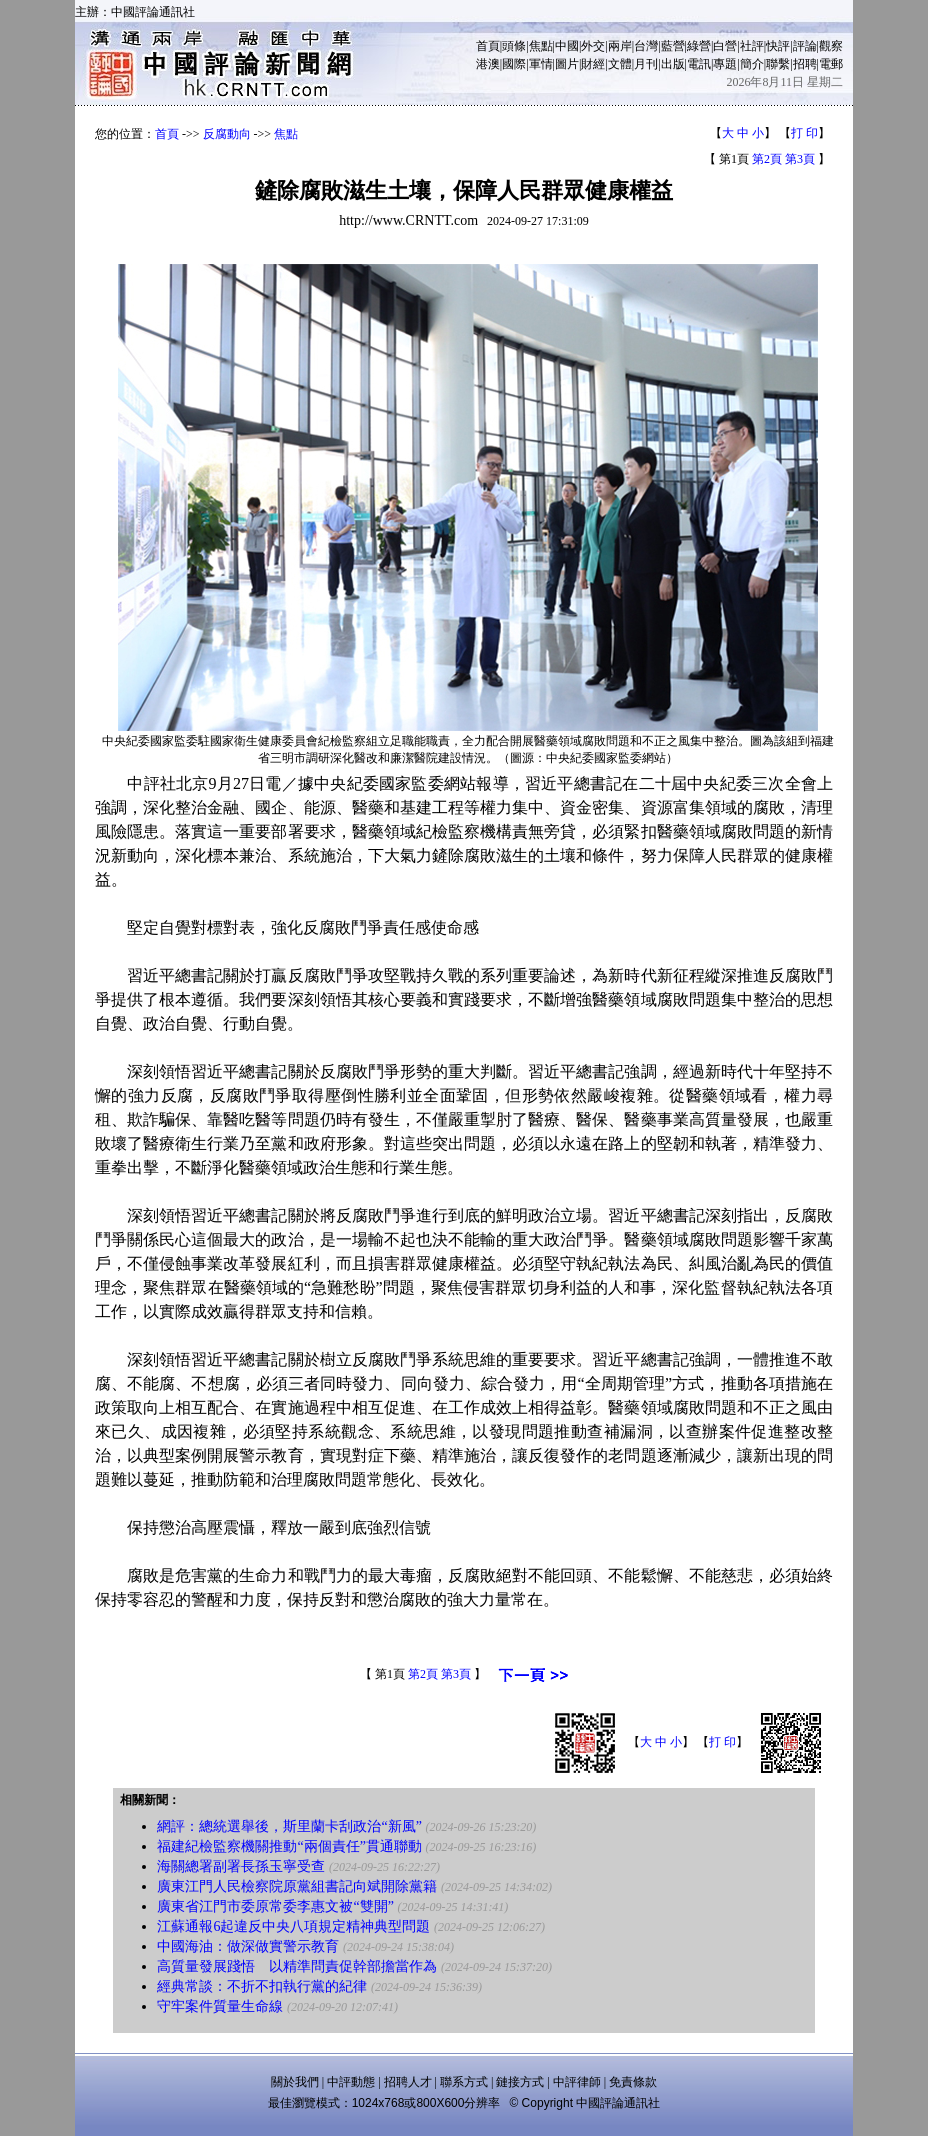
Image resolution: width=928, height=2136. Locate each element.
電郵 (831, 64)
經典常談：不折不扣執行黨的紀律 (262, 1986)
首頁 (488, 46)
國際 (514, 64)
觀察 (831, 46)
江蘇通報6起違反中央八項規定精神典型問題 (293, 1926)
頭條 (514, 46)
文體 (620, 64)
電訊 (699, 64)
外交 (593, 46)
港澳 (488, 64)
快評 (778, 46)
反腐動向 (227, 134)
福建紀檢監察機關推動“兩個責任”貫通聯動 (289, 1846)
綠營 (699, 46)
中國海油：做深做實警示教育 (248, 1946)
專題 (725, 64)
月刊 (646, 64)
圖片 (567, 64)
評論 (805, 46)
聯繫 (778, 64)
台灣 (646, 46)
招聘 (805, 64)
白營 (725, 46)
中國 (567, 46)
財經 (593, 64)
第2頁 (767, 159)
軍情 (541, 64)
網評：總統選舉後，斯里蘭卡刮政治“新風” (289, 1826)
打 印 (804, 133)
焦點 (541, 46)
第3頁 (800, 159)
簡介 (752, 64)
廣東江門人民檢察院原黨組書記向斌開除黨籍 (297, 1886)
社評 (752, 46)
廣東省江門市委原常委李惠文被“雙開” (275, 1906)
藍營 (673, 46)
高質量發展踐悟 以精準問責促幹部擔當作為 (297, 1966)
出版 (673, 64)
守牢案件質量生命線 (220, 2006)
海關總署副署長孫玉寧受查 (241, 1866)
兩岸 (620, 46)
